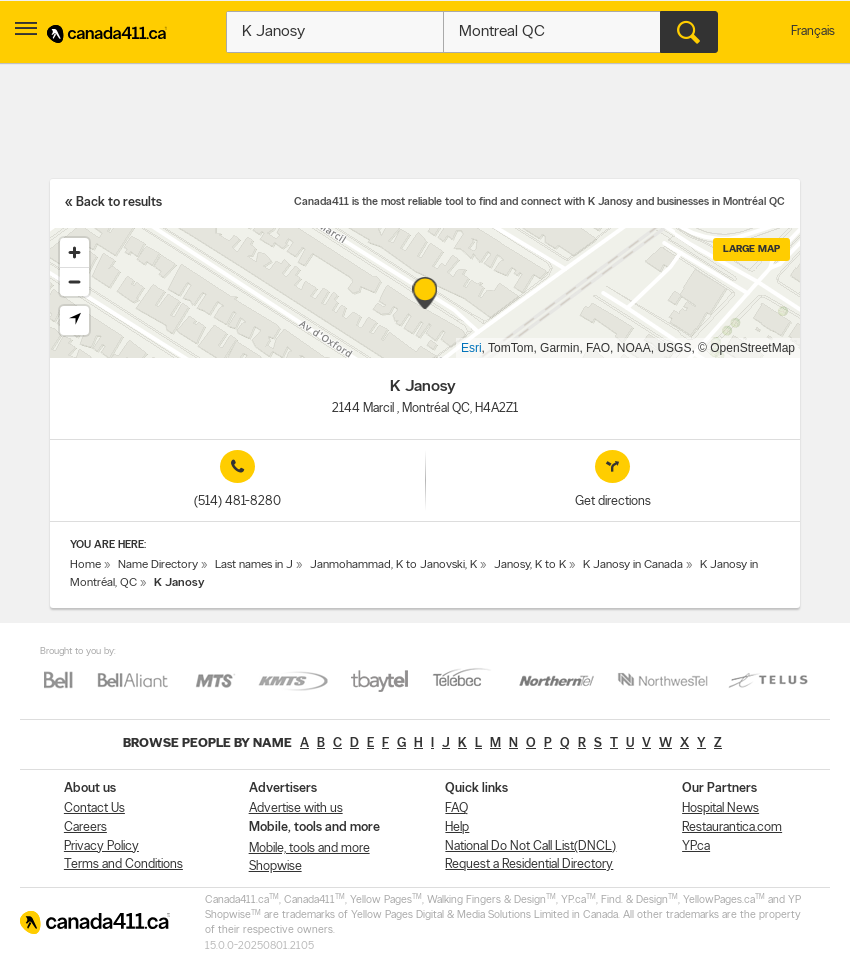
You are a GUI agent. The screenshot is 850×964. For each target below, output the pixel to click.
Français (813, 31)
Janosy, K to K (530, 565)
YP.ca (696, 846)
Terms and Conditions (123, 864)
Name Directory (158, 565)
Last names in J (254, 565)
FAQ (456, 808)
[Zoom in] (74, 252)
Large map (751, 249)
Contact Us (94, 808)
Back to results (119, 202)
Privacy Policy (101, 846)
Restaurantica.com (732, 827)
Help (457, 827)
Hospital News (720, 808)
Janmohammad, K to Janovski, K (393, 565)
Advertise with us (296, 808)
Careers (85, 827)
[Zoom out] (74, 281)
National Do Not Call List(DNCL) (530, 846)
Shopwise (275, 866)
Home (85, 565)
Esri (471, 348)
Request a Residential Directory (529, 864)
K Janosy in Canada (633, 565)
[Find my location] (74, 320)
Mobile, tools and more (309, 848)
